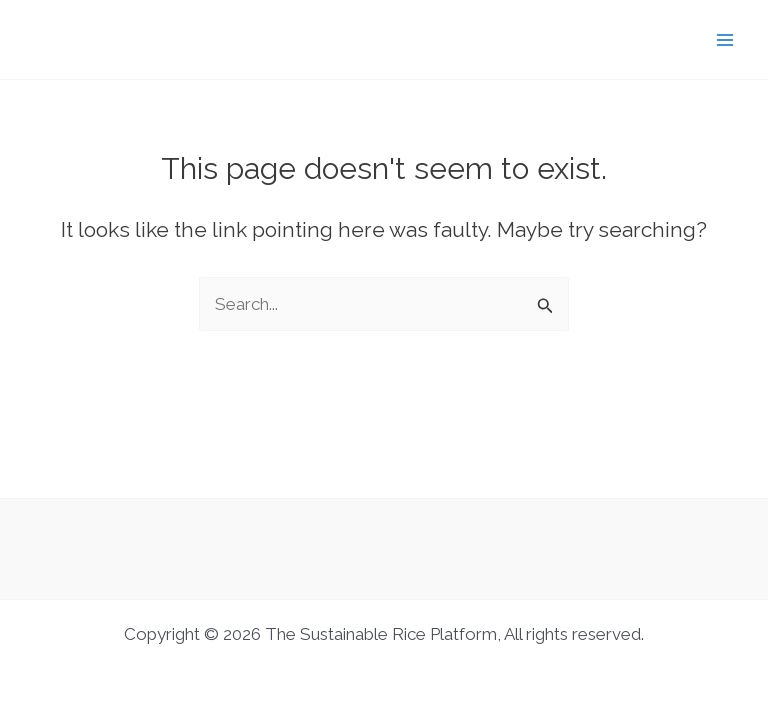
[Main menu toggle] (726, 40)
